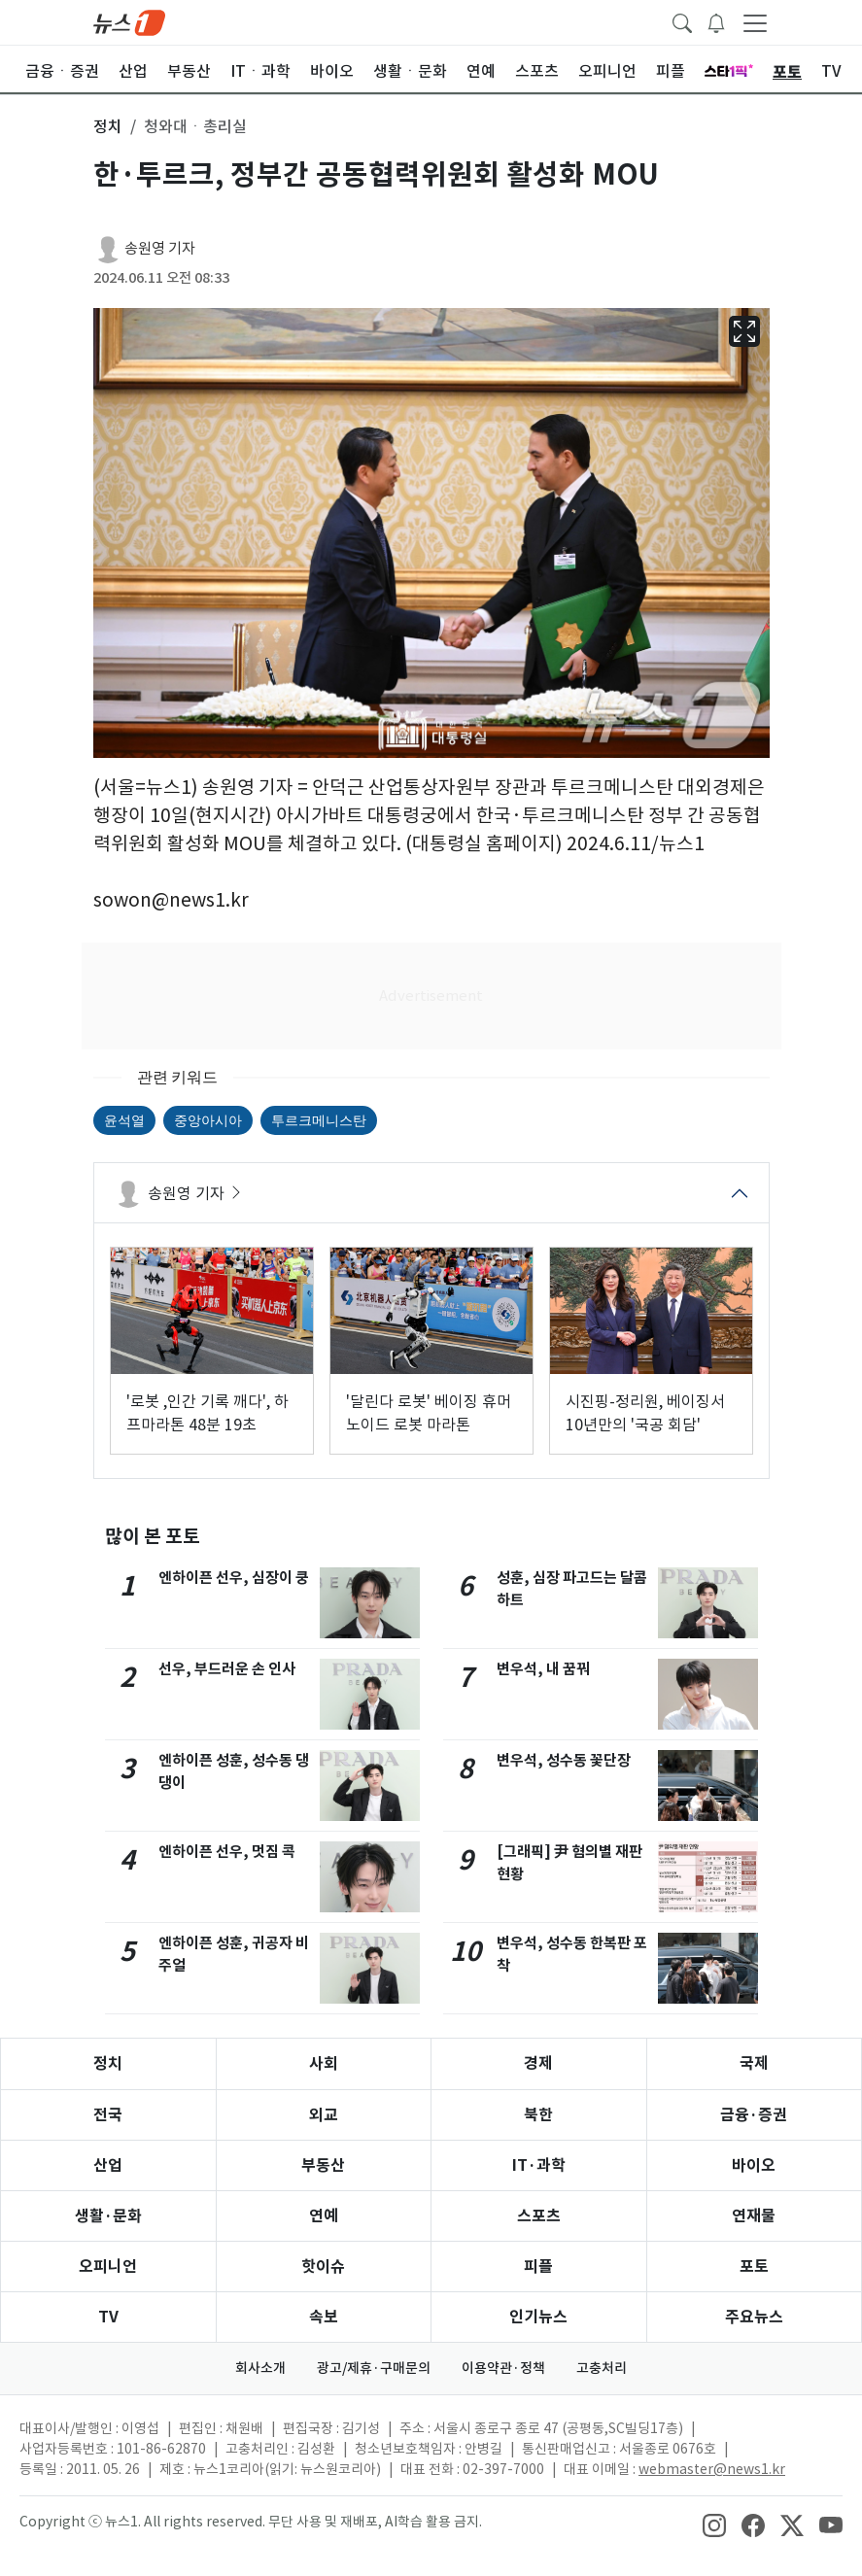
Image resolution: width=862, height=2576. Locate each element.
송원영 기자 (159, 248)
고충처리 (601, 2368)
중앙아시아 (208, 1120)
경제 (538, 2063)
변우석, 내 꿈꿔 (543, 1669)
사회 (323, 2063)
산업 (107, 2165)
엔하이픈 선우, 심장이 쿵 (233, 1577)
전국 (107, 2115)
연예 (323, 2216)
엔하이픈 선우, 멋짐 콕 (226, 1851)
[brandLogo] (129, 21)
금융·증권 (753, 2115)
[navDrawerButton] (755, 22)
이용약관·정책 (503, 2368)
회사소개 (260, 2368)
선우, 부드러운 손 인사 (226, 1669)
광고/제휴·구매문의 (374, 2368)
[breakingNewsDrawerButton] (716, 21)
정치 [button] (107, 126)
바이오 (754, 2165)
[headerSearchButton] (682, 21)
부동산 (323, 2165)
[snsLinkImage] (714, 2523)
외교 (323, 2115)
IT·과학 (539, 2165)
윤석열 (124, 1120)
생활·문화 (108, 2216)
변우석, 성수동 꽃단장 (564, 1760)
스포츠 (539, 2216)
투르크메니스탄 (318, 1120)
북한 (538, 2115)
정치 (107, 2063)
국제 (754, 2063)
